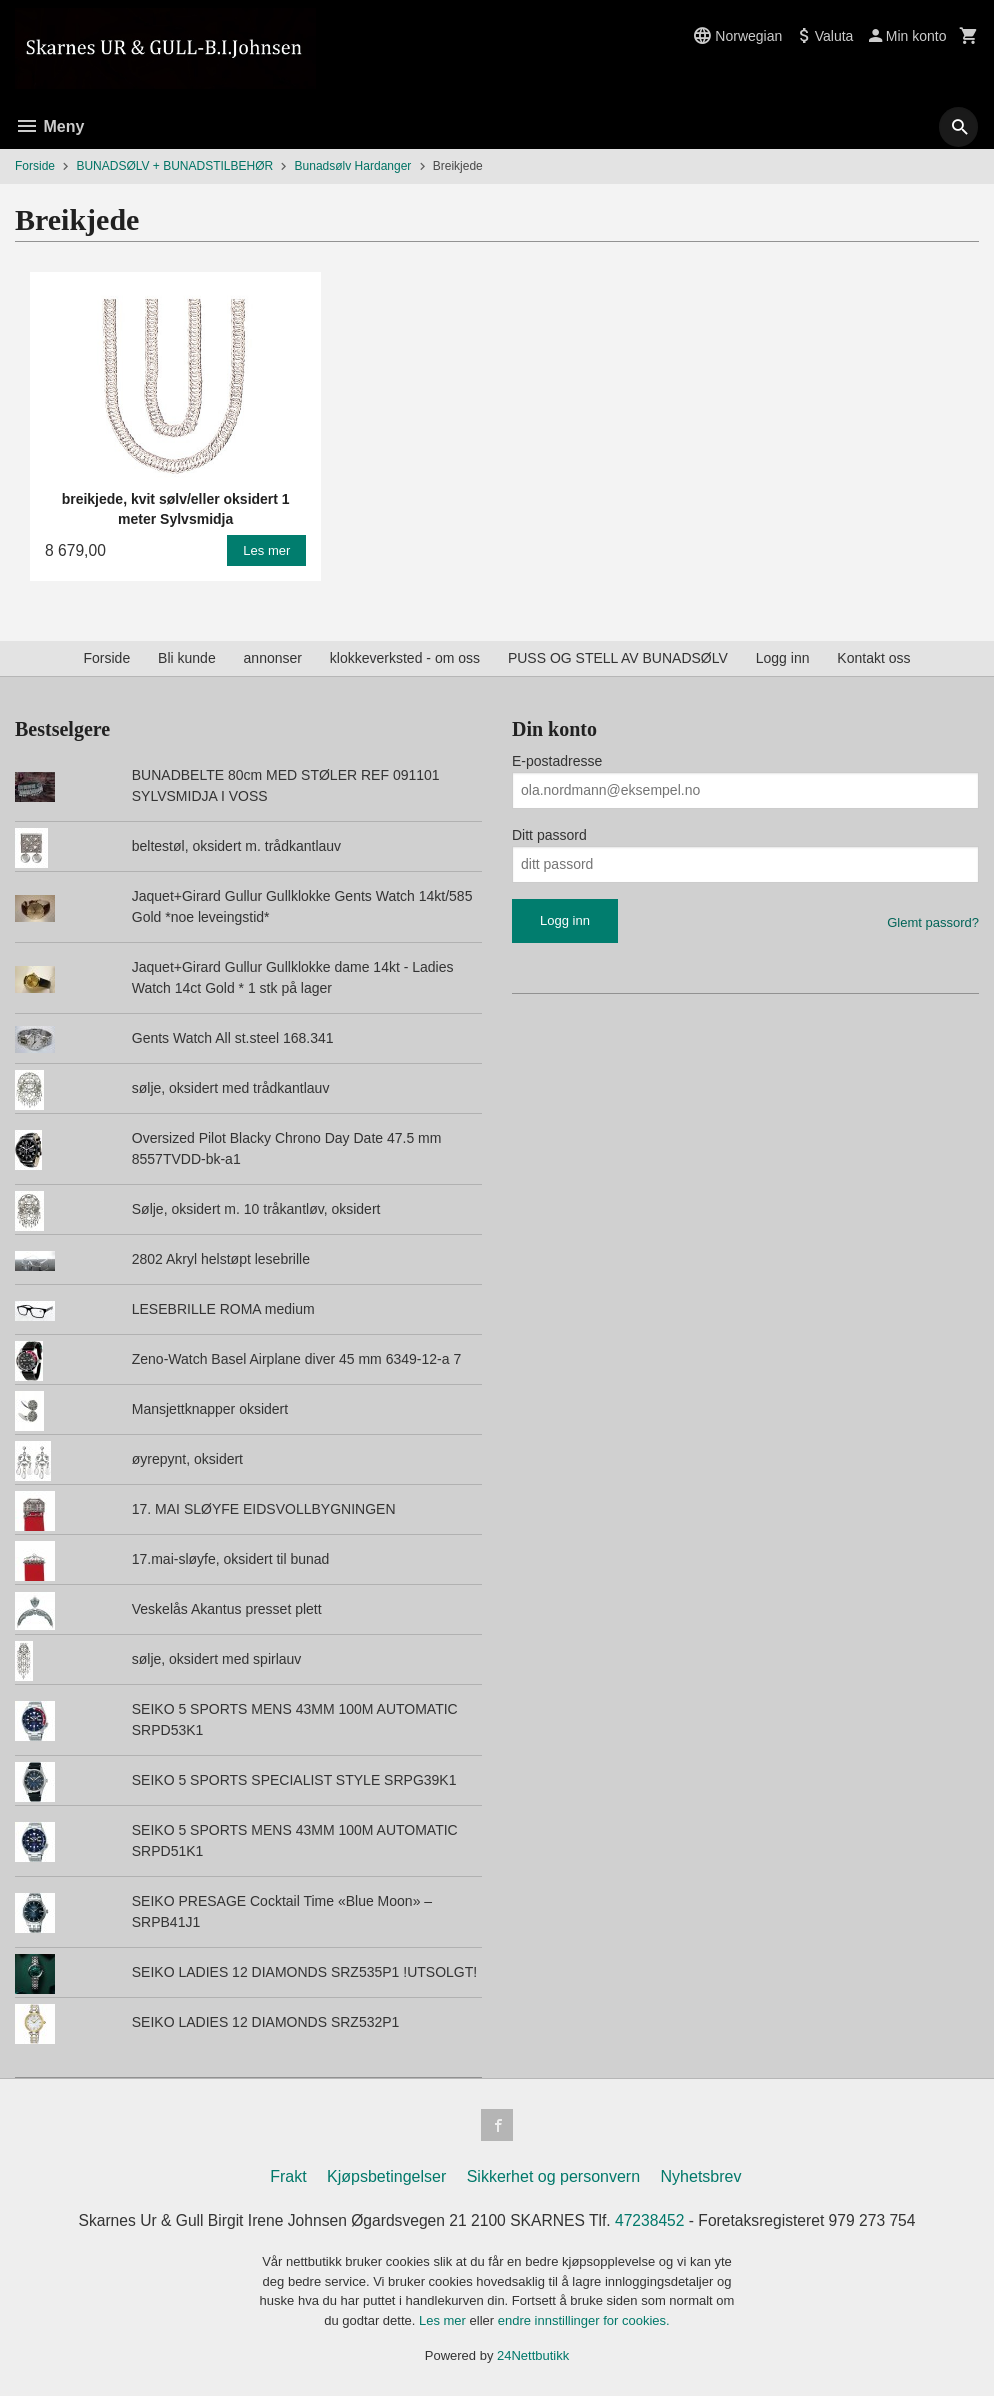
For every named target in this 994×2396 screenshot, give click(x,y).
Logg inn (783, 658)
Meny (49, 126)
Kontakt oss (873, 658)
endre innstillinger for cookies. (584, 2320)
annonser (273, 658)
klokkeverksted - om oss (405, 658)
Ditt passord (549, 835)
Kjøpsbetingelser (386, 2176)
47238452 (653, 2220)
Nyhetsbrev (701, 2176)
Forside (35, 166)
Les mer (444, 2320)
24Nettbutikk (533, 2356)
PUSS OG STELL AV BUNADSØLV (618, 658)
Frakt (288, 2176)
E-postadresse (557, 761)
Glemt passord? (933, 922)
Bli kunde (187, 658)
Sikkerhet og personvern (553, 2176)
